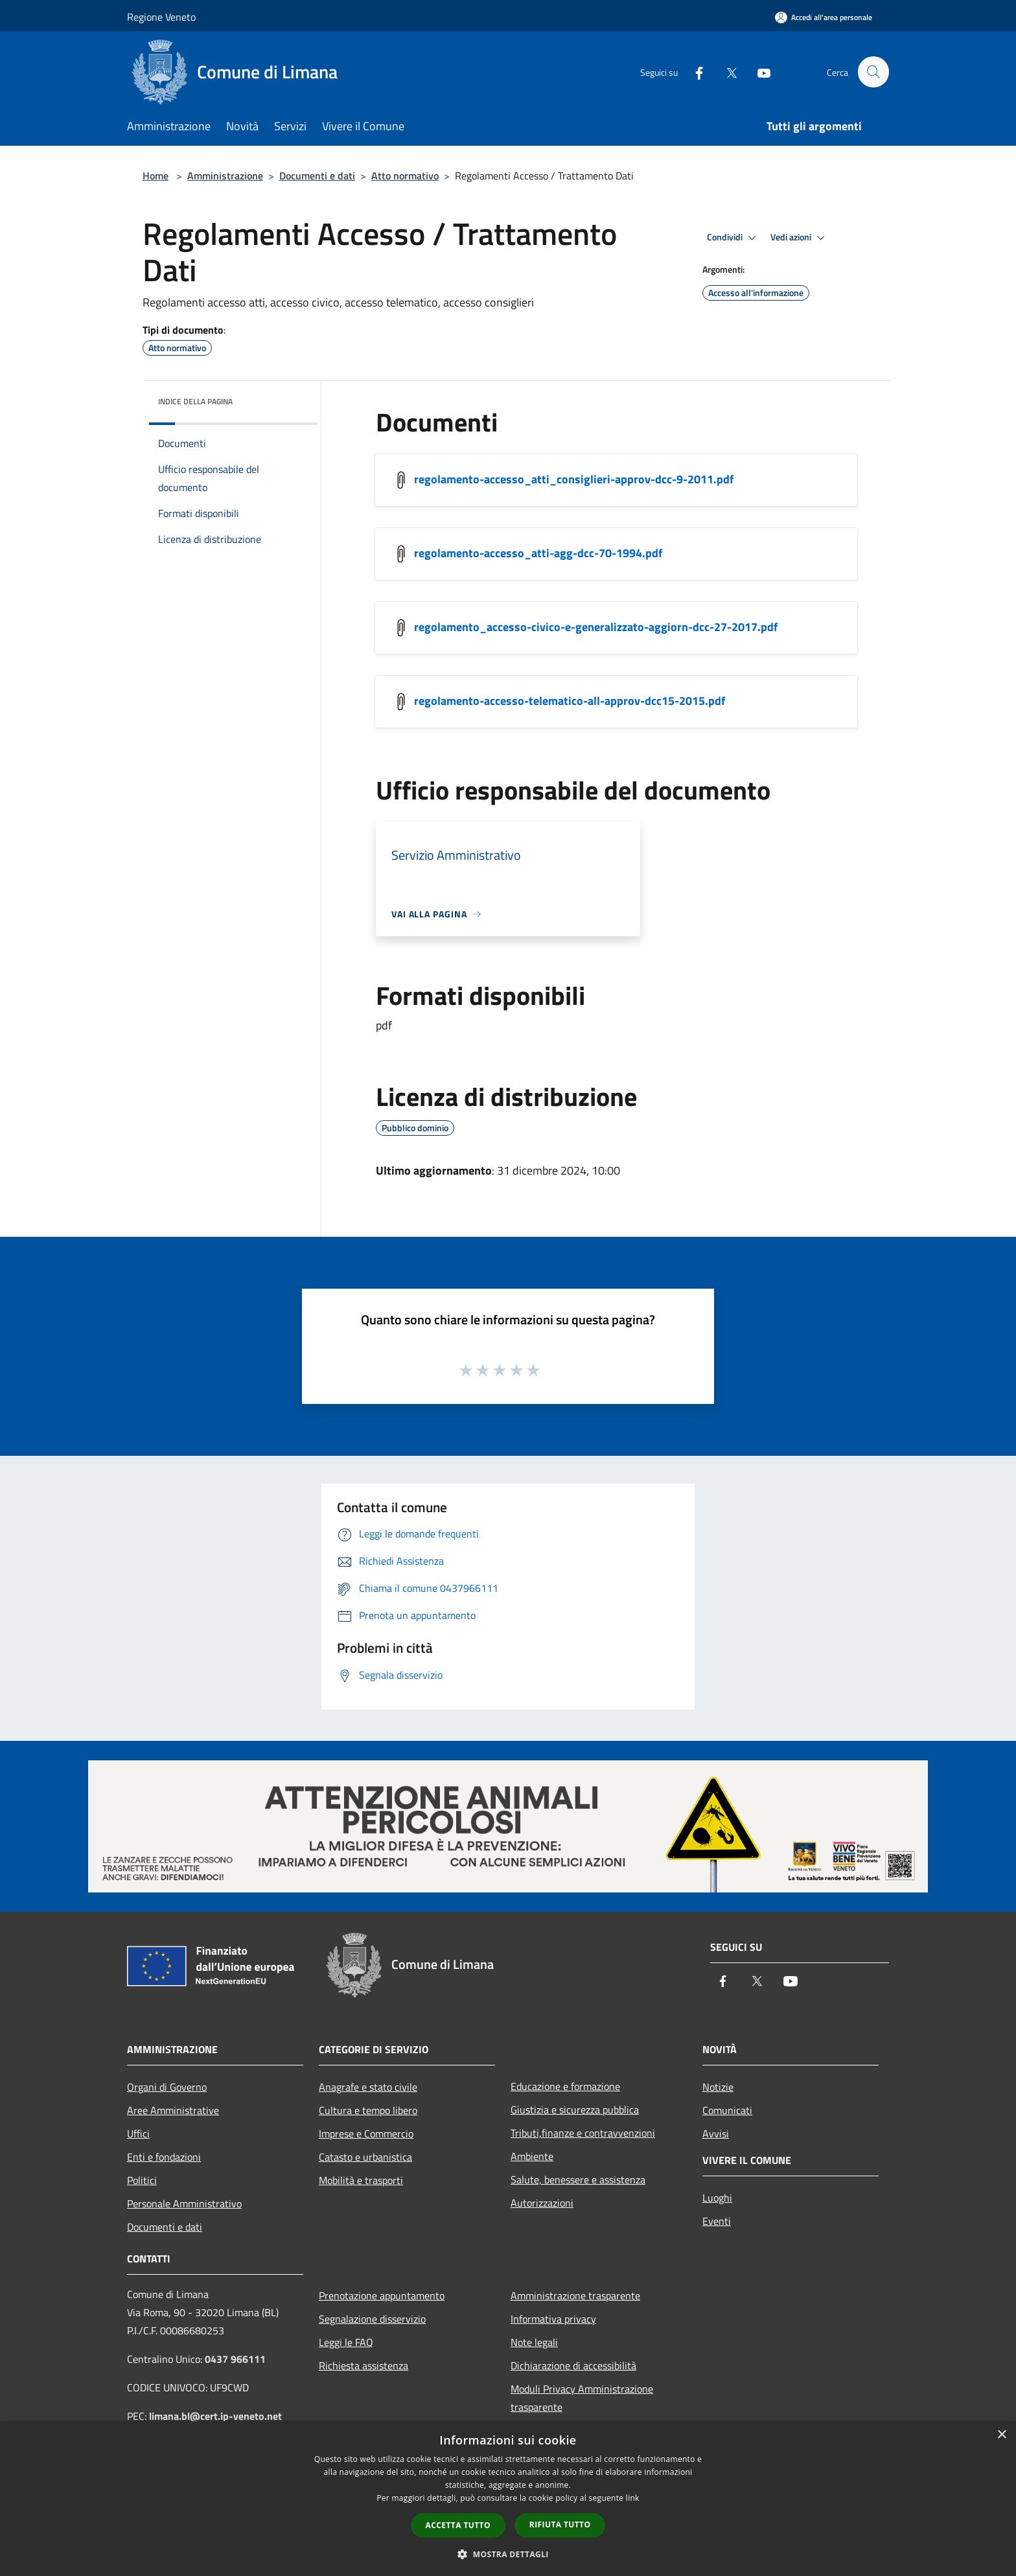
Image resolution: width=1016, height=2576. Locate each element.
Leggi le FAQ (346, 2342)
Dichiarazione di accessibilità (573, 2365)
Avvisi (715, 2133)
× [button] (1001, 2435)
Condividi (733, 238)
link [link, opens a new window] (633, 2497)
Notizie (717, 2087)
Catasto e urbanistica (365, 2157)
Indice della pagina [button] (195, 401)
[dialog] (508, 2498)
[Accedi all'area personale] (823, 17)
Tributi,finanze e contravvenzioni (583, 2133)
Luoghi (717, 2197)
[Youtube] (758, 71)
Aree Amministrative (173, 2110)
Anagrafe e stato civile (368, 2087)
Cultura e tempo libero (368, 2110)
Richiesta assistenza (363, 2365)
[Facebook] (693, 71)
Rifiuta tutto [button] (560, 2524)
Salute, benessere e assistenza (578, 2179)
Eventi (716, 2221)
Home (155, 175)
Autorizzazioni (542, 2203)
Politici (142, 2180)
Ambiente (532, 2156)
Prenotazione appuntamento (381, 2295)
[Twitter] (726, 71)
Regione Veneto (161, 17)
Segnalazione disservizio (372, 2319)
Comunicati (727, 2110)
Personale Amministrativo (184, 2203)
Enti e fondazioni (164, 2157)
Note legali (534, 2342)
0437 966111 (235, 2359)
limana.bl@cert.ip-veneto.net (215, 2416)
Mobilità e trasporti (361, 2180)
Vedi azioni (799, 238)
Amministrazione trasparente (575, 2295)
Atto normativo (405, 175)
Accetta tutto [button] (458, 2525)
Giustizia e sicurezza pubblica (575, 2109)
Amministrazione (225, 175)
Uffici (138, 2133)
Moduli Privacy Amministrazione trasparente (582, 2398)
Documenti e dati (317, 175)
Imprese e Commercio (366, 2133)
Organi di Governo (167, 2087)
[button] (508, 2553)
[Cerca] (873, 71)
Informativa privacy (553, 2319)
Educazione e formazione (565, 2086)
